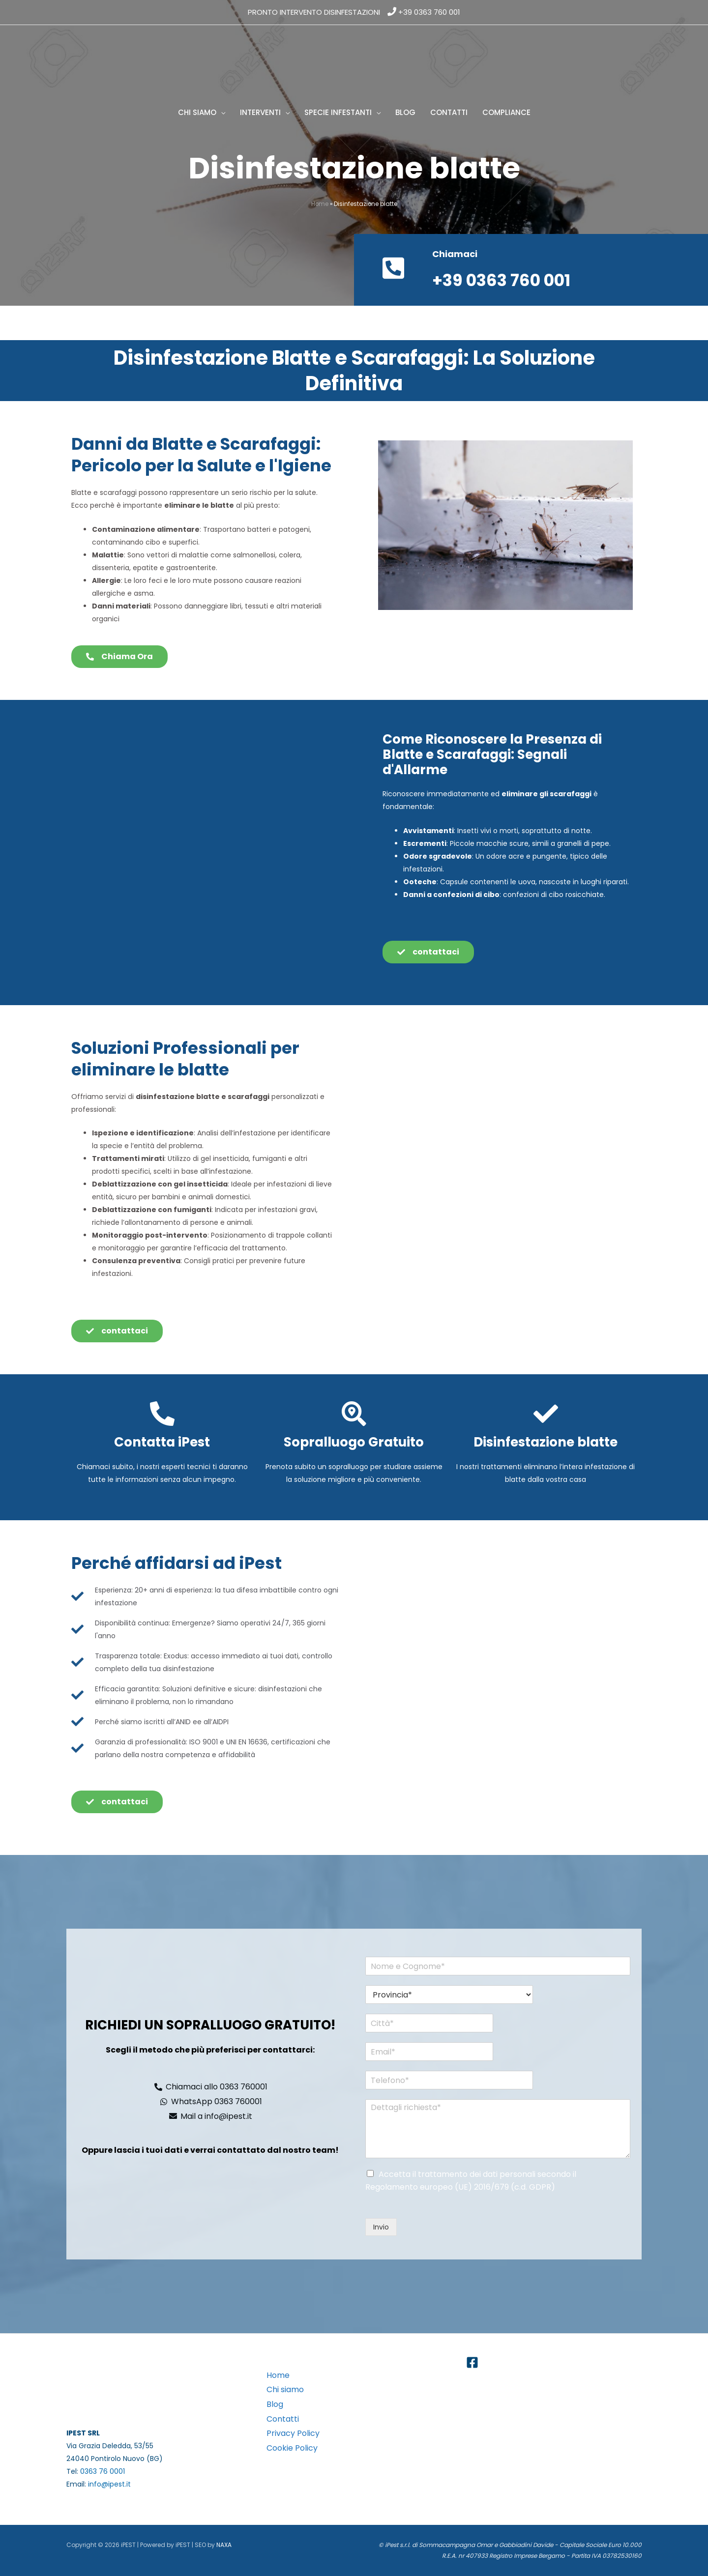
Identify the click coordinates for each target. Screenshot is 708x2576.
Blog (274, 2404)
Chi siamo (285, 2389)
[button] (220, 112)
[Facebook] (472, 2362)
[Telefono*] (444, 2080)
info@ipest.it (109, 2484)
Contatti (282, 2419)
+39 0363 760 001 (429, 12)
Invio (381, 2227)
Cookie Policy (292, 2448)
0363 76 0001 (102, 2471)
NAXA (224, 2545)
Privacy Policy (293, 2433)
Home (319, 204)
